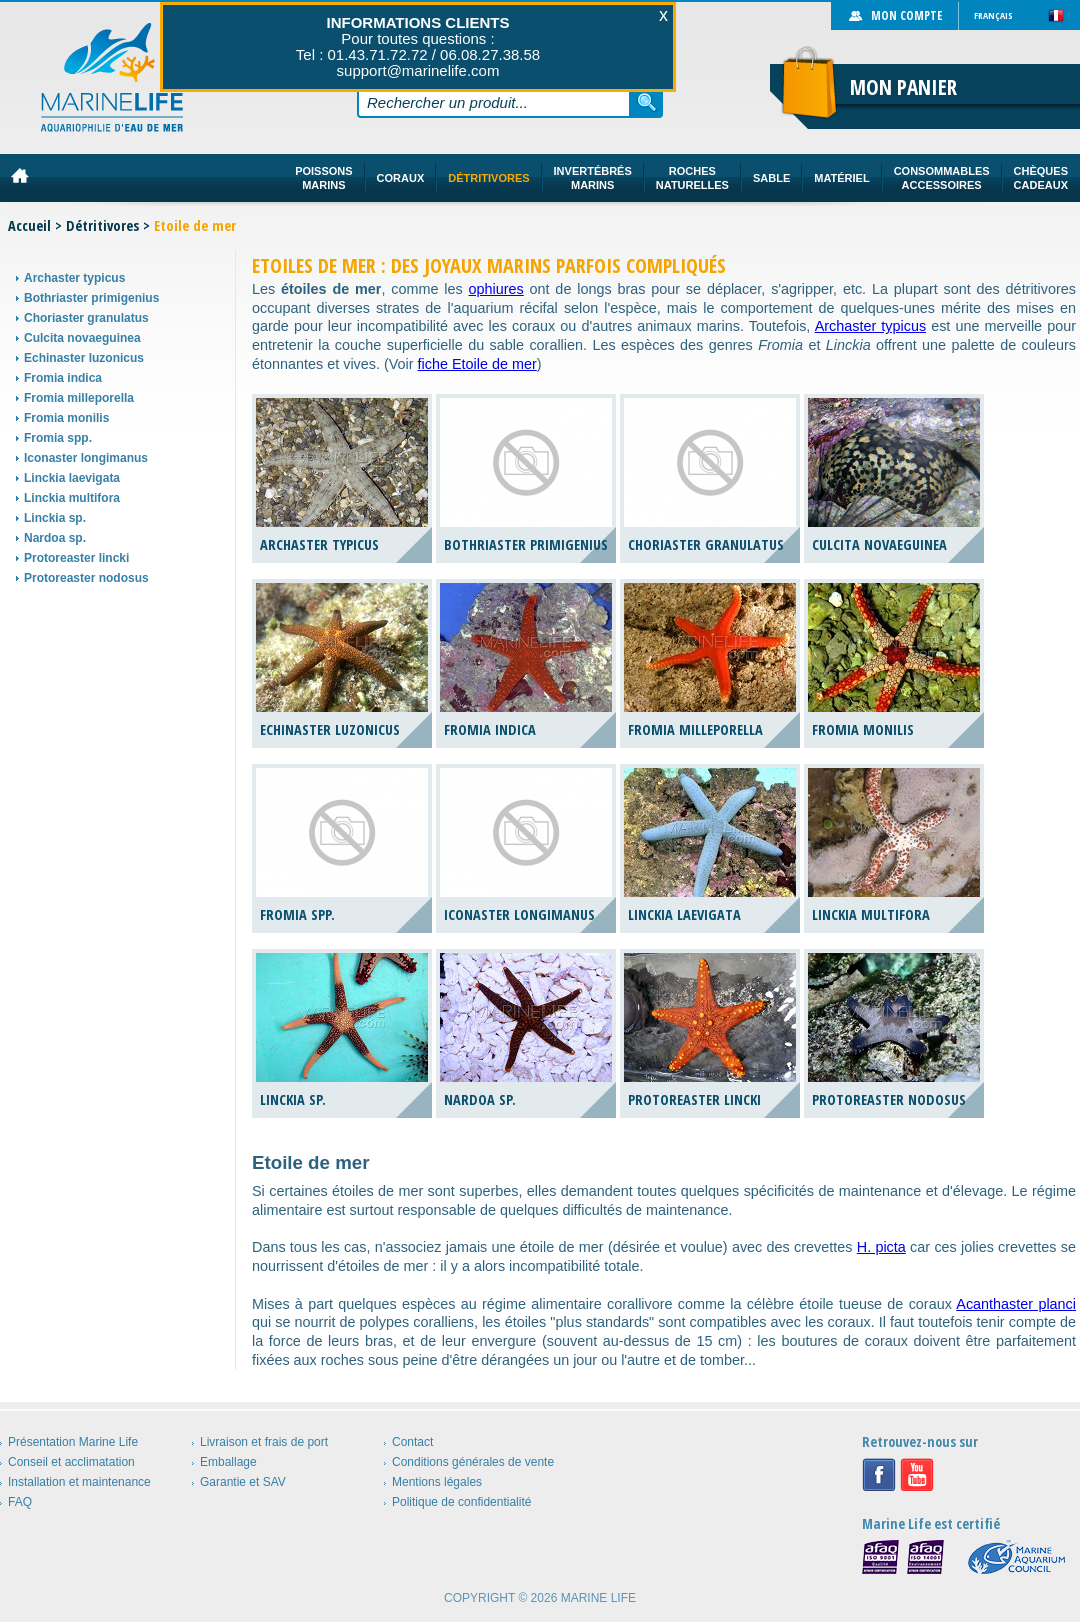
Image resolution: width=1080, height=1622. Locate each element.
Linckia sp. (55, 518)
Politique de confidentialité (461, 1502)
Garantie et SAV (243, 1482)
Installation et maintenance (79, 1482)
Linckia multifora (72, 498)
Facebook (879, 1475)
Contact (412, 1442)
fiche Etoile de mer (477, 364)
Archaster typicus (74, 278)
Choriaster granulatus (86, 318)
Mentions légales (437, 1482)
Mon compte (906, 15)
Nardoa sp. (55, 538)
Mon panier (903, 87)
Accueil (29, 225)
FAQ (20, 1502)
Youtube (917, 1475)
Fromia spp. (58, 438)
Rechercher (647, 102)
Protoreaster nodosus (86, 578)
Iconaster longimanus (86, 458)
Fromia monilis (66, 418)
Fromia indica (63, 378)
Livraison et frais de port (264, 1442)
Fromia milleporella (79, 398)
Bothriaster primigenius (91, 298)
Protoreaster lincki (76, 558)
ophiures (496, 289)
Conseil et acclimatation (71, 1462)
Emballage (228, 1462)
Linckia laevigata (72, 478)
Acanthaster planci (1016, 1304)
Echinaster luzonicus (84, 358)
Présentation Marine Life (73, 1442)
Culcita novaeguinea (82, 338)
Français (993, 15)
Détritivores (102, 225)
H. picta (881, 1247)
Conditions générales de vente (473, 1462)
